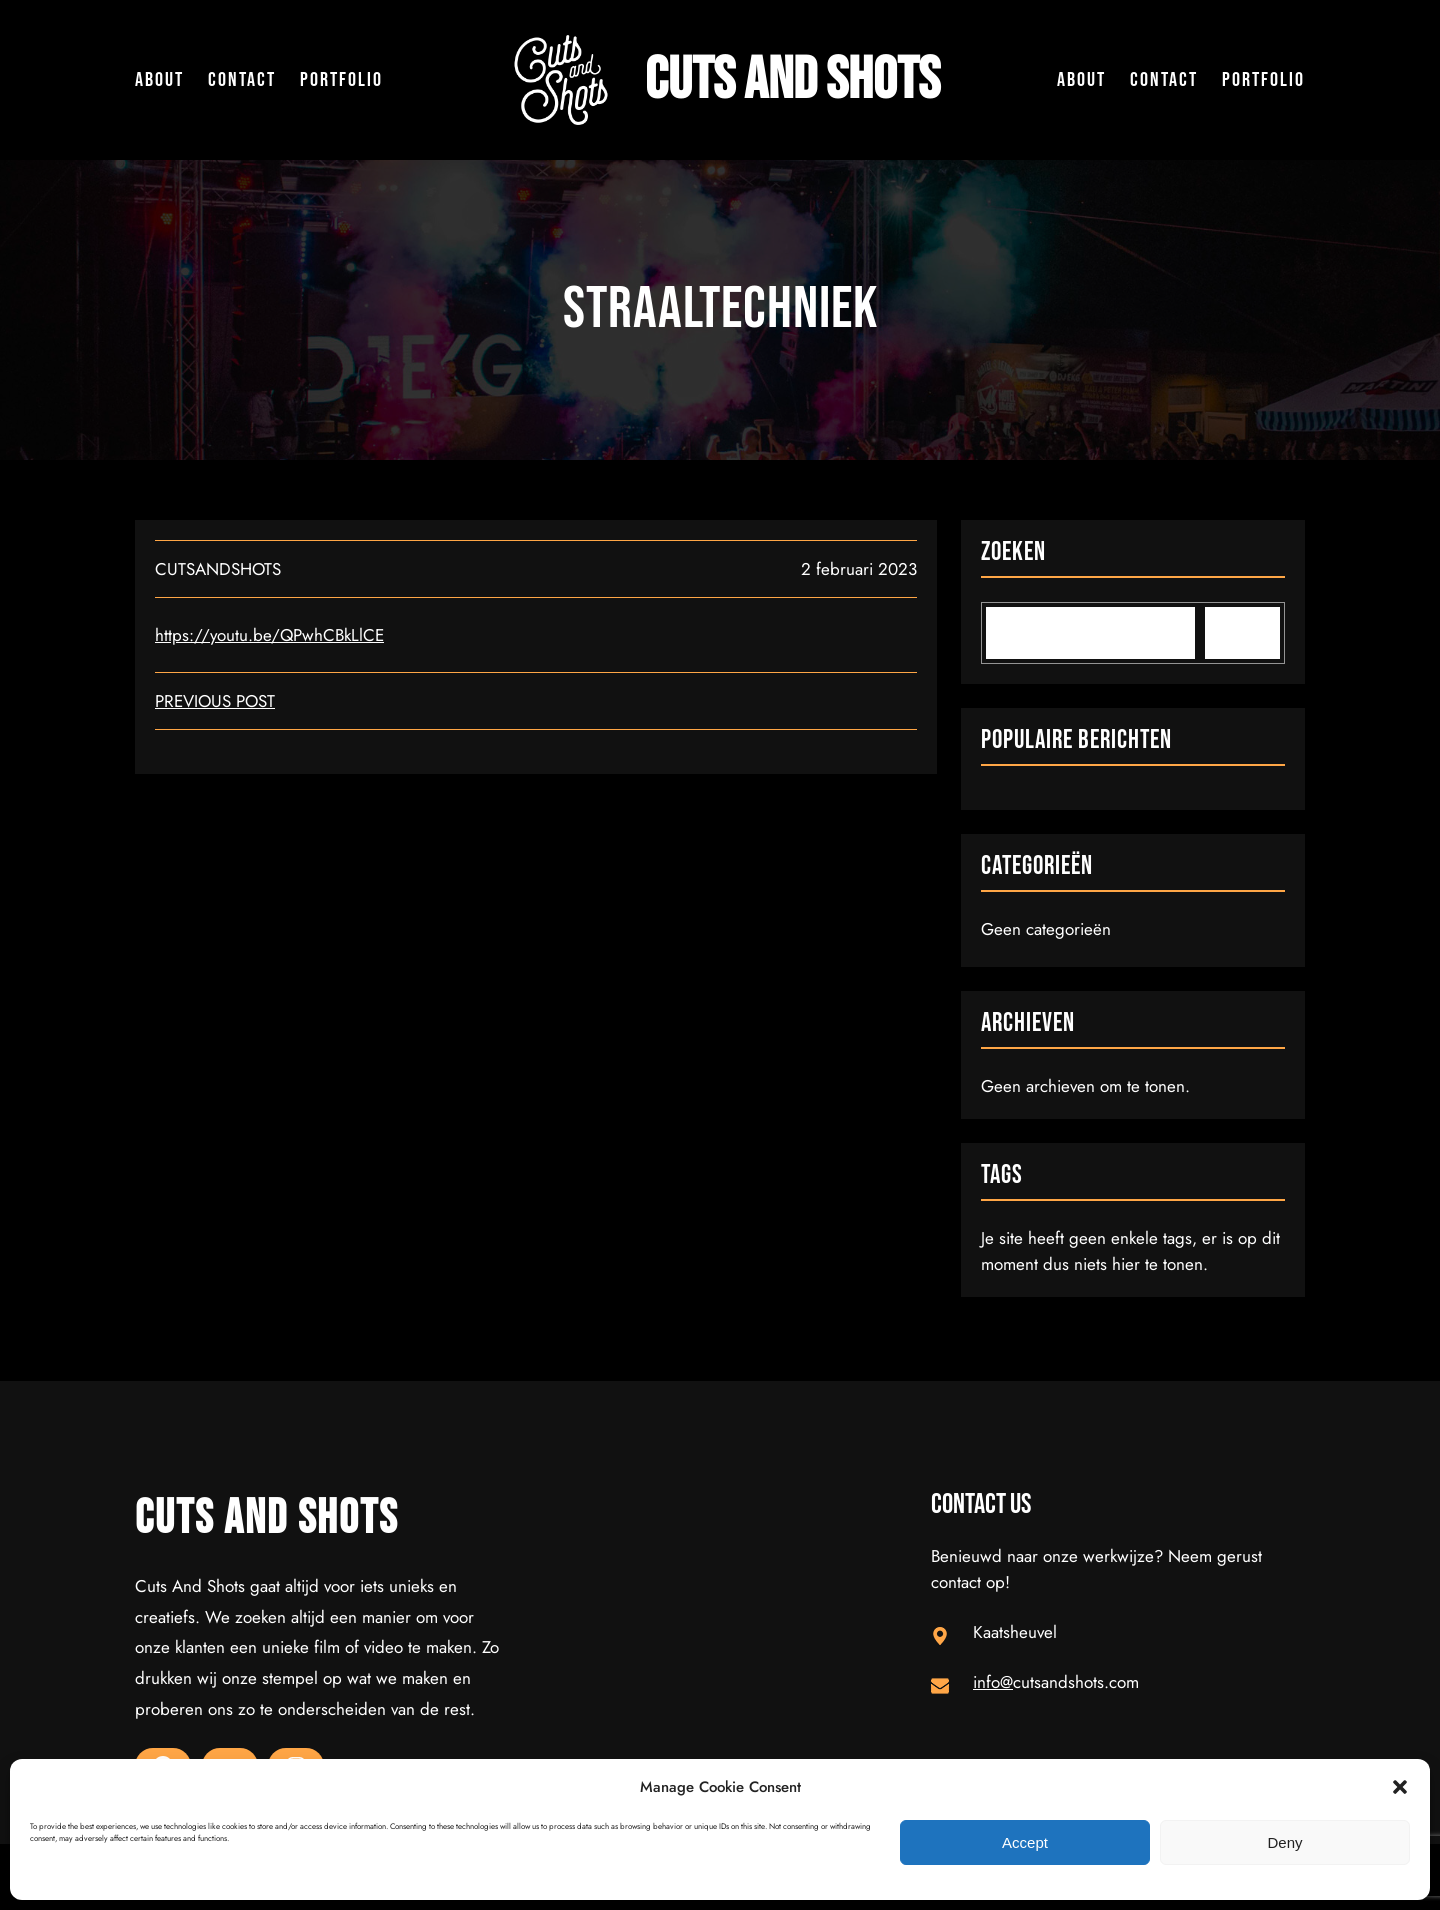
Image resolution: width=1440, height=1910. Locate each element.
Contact (242, 80)
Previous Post (215, 701)
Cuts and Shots (792, 80)
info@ (993, 1682)
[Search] (1242, 633)
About (159, 80)
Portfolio (341, 80)
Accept (1025, 1842)
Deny (1284, 1842)
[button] (1400, 1787)
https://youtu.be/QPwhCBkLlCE (269, 635)
